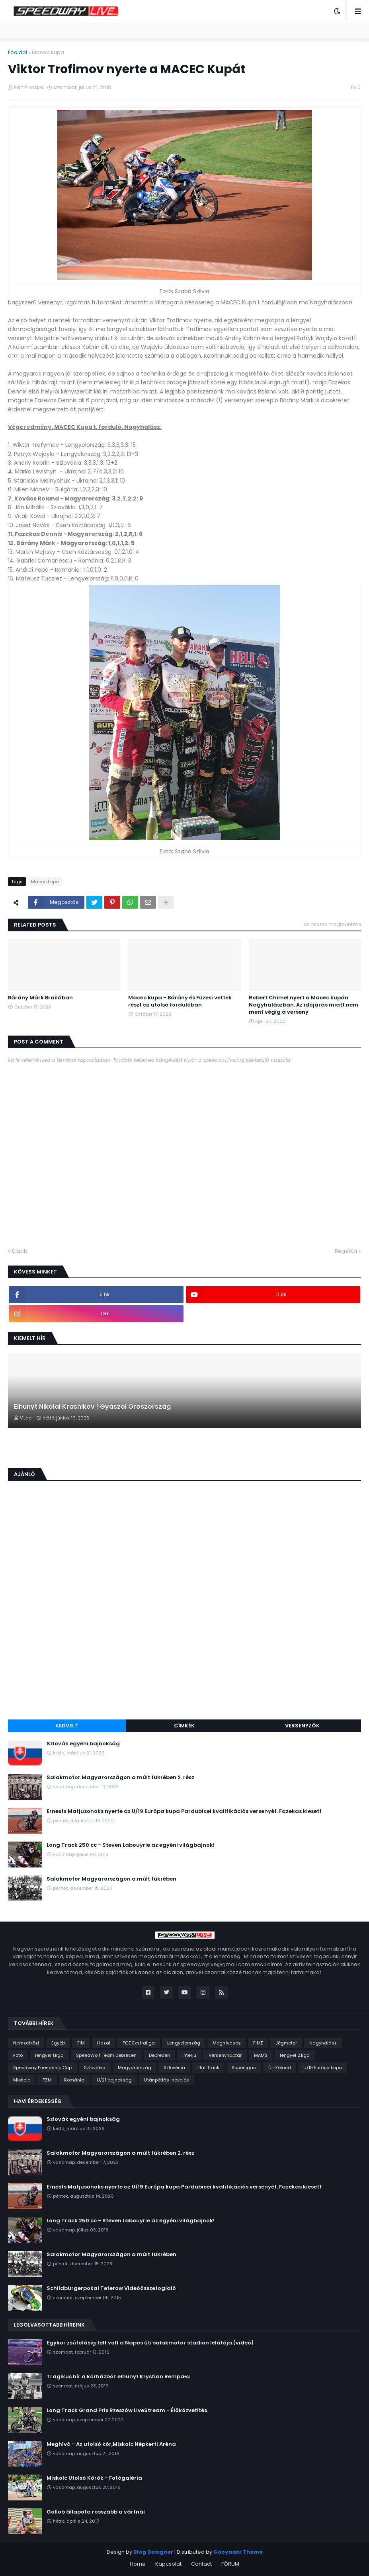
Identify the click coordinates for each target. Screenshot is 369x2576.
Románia (74, 2080)
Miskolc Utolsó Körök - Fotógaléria (94, 2478)
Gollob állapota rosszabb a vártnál (96, 2512)
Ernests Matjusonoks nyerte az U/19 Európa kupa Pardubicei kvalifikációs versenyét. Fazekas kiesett (184, 1811)
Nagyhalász (323, 2043)
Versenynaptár (225, 2055)
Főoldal (17, 52)
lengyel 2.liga (295, 2055)
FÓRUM (230, 2564)
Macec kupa (48, 52)
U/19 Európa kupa (322, 2067)
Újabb (19, 1251)
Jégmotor (286, 2043)
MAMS (260, 2055)
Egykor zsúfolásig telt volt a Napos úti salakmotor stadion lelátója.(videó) (150, 2342)
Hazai (103, 2043)
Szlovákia (94, 2067)
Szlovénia (174, 2067)
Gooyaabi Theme (238, 2552)
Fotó (18, 2055)
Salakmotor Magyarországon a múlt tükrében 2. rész (120, 1777)
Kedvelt (66, 1725)
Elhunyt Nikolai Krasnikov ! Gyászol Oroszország (92, 1406)
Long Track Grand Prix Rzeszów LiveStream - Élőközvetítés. (127, 2410)
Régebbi (346, 1251)
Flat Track (208, 2067)
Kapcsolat (168, 2564)
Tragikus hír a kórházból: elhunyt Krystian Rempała (118, 2376)
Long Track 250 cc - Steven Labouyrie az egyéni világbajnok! (131, 1845)
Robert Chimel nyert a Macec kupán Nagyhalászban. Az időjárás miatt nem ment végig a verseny (303, 1005)
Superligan (244, 2067)
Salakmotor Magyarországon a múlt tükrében (111, 1879)
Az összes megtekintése (332, 924)
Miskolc (21, 2080)
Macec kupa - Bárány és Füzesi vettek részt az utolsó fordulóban (180, 1001)
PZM (47, 2080)
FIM (81, 2043)
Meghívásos (227, 2043)
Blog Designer (153, 2552)
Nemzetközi (26, 2043)
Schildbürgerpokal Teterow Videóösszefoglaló (111, 2288)
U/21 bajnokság (114, 2080)
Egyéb (58, 2043)
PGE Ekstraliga (139, 2043)
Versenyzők (302, 1725)
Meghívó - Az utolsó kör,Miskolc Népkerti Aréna (111, 2444)
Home (138, 2564)
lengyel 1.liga (49, 2055)
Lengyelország (183, 2043)
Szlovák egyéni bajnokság (83, 1743)
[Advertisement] (184, 1654)
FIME (258, 2043)
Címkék (184, 1725)
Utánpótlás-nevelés (166, 2080)
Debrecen (159, 2055)
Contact (201, 2564)
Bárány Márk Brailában (40, 997)
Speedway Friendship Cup (42, 2067)
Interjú (189, 2055)
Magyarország (134, 2067)
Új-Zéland (279, 2067)
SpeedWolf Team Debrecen (106, 2055)
